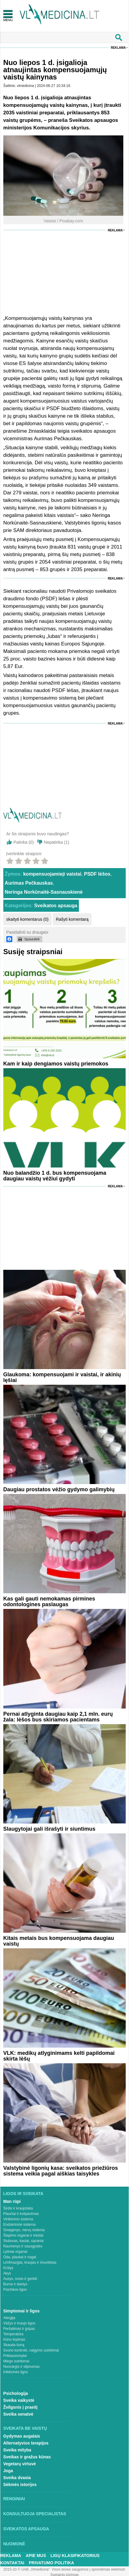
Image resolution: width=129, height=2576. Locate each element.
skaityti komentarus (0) (27, 919)
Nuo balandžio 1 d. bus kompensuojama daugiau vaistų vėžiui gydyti (54, 1176)
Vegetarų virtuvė (19, 2463)
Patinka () (24, 842)
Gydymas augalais (21, 2436)
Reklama (118, 47)
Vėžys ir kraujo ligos (19, 2323)
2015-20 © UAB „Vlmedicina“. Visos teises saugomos (45, 2569)
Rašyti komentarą (72, 919)
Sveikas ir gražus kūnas (27, 2456)
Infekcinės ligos (15, 2372)
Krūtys (8, 2268)
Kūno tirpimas (14, 2339)
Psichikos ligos (15, 2289)
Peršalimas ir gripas (19, 2329)
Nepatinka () (56, 842)
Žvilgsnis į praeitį (20, 2407)
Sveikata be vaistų (25, 2428)
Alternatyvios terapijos (26, 2443)
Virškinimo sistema (18, 2219)
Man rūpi (12, 2201)
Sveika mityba (17, 2450)
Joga (8, 2470)
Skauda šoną (13, 2345)
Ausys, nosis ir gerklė (20, 2279)
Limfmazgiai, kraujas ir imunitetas (29, 2262)
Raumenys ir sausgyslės (22, 2246)
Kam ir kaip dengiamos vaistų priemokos (55, 1064)
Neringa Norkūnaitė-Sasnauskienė (44, 892)
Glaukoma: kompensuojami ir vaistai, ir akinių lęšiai (62, 1377)
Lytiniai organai (15, 2252)
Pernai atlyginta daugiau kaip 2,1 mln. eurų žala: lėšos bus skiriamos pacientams (58, 1717)
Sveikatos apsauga (55, 905)
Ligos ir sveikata (23, 2193)
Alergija (9, 2318)
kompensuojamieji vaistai (52, 874)
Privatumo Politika (51, 2562)
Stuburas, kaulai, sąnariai (23, 2241)
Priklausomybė (15, 2356)
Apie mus (36, 2555)
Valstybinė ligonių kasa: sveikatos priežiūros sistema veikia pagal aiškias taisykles (60, 2171)
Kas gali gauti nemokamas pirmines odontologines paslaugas (49, 1601)
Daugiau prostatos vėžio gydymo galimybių (59, 1489)
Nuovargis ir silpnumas (21, 2366)
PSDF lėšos (97, 874)
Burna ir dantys (15, 2284)
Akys (7, 2273)
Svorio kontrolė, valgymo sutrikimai (31, 2350)
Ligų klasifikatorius (75, 2555)
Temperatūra (13, 2334)
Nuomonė (14, 2543)
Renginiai (14, 2498)
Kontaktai (12, 2562)
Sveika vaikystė (18, 2400)
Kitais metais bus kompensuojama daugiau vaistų (58, 1941)
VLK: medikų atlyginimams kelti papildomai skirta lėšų (59, 2056)
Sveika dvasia (17, 2477)
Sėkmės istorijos (20, 2484)
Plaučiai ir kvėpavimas (21, 2214)
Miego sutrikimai (16, 2361)
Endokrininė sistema (19, 2224)
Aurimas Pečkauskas (29, 883)
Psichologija (15, 2393)
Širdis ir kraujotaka (18, 2208)
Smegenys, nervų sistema (24, 2230)
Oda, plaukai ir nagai (19, 2257)
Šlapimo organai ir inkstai (23, 2235)
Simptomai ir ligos (21, 2311)
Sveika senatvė (18, 2414)
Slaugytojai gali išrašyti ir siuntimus (49, 1829)
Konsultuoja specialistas (34, 2513)
